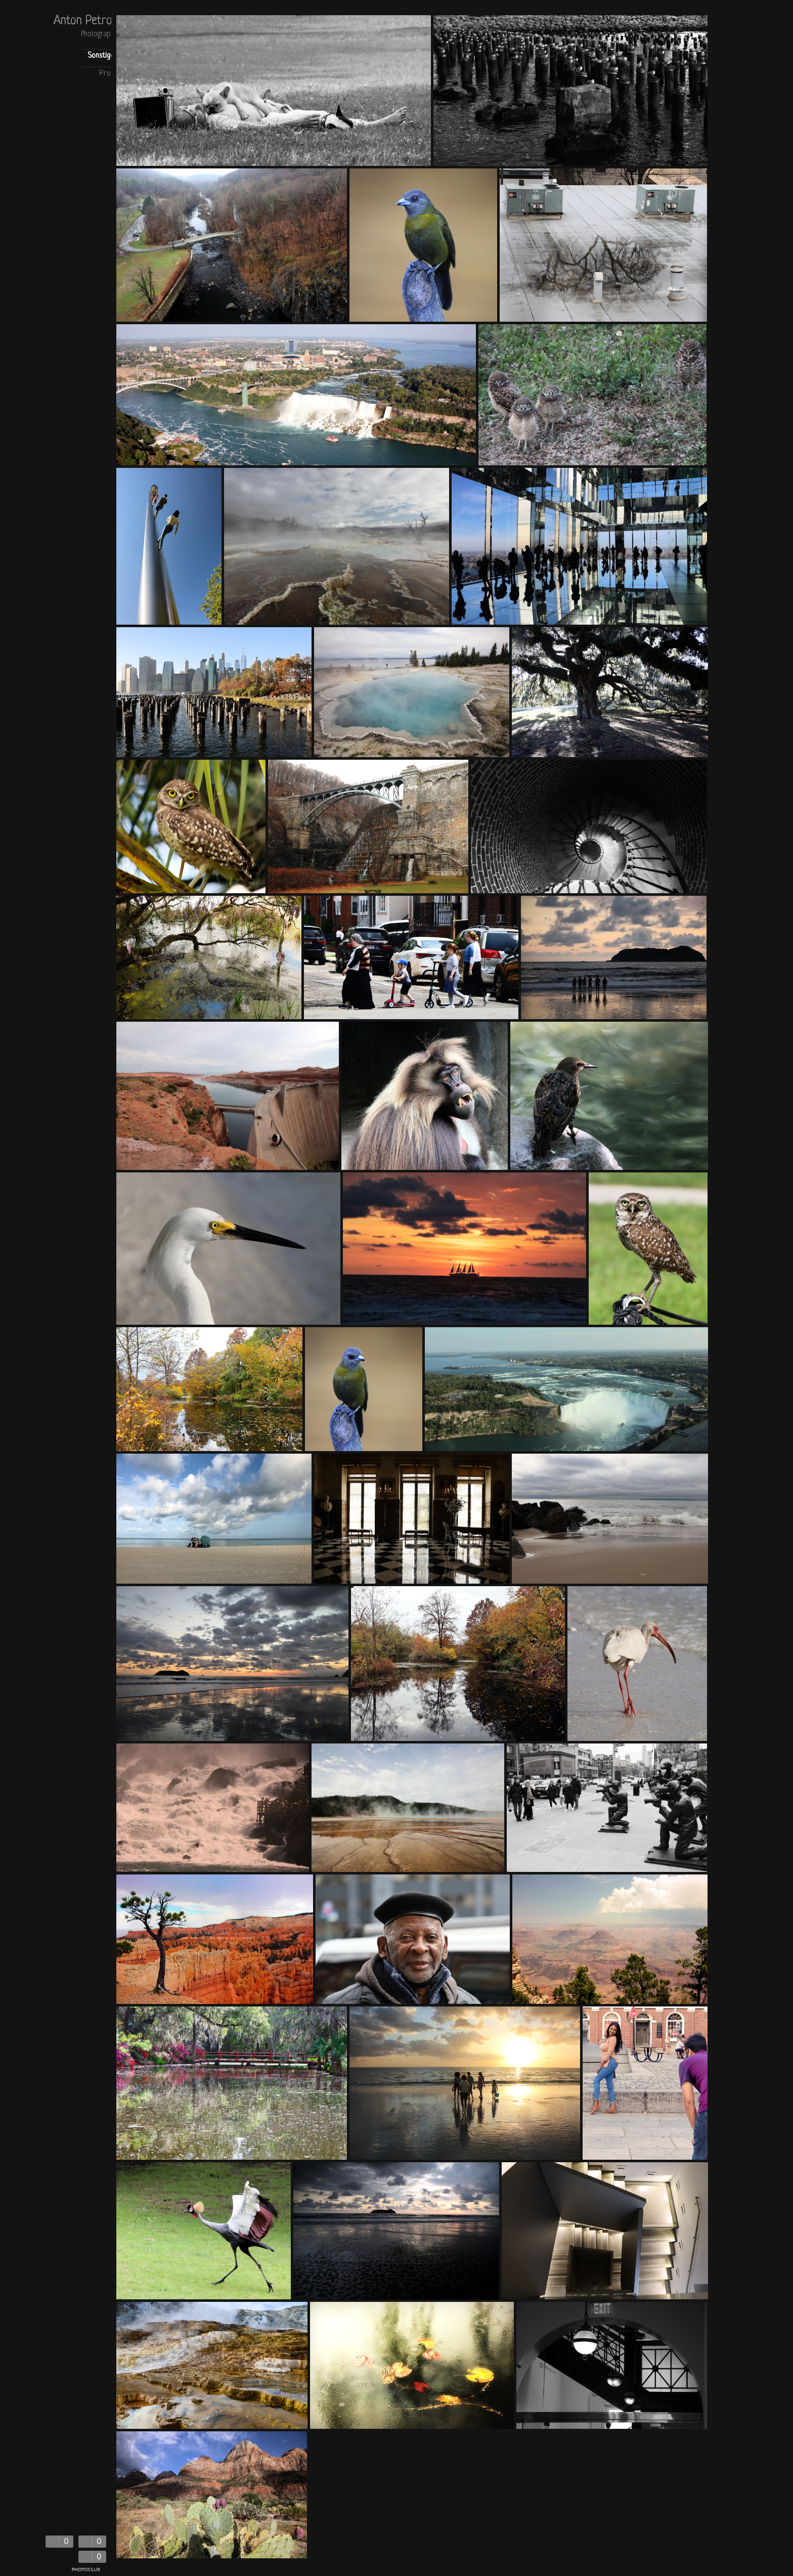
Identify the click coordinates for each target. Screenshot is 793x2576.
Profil (108, 73)
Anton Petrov (85, 21)
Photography (99, 34)
